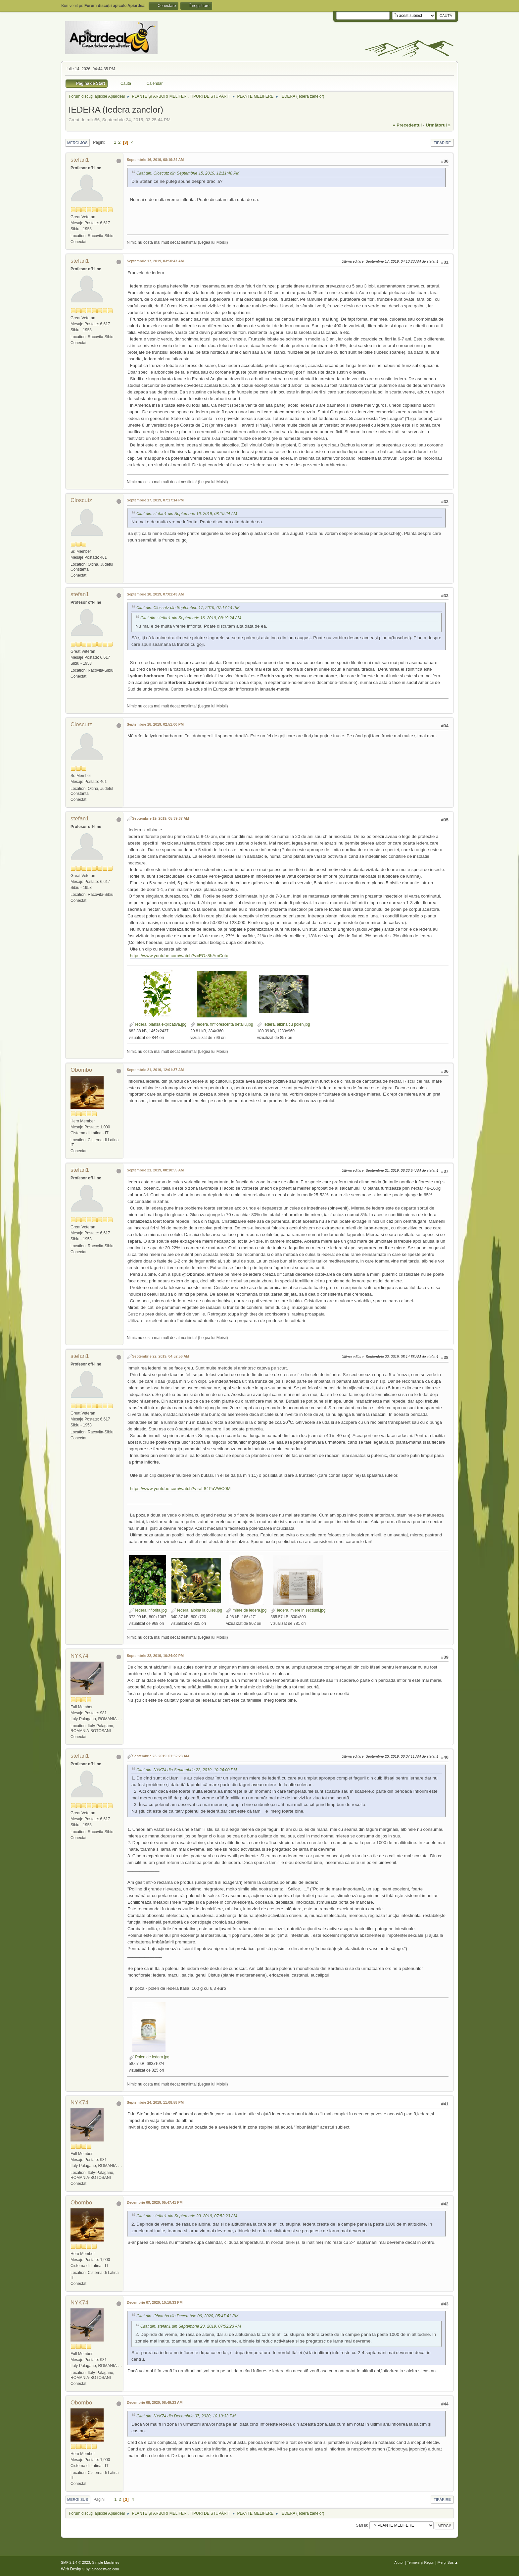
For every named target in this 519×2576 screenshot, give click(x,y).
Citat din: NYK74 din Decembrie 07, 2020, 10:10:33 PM (186, 2416)
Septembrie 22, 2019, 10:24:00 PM (155, 1656)
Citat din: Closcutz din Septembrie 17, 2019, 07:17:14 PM (187, 607)
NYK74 (79, 1656)
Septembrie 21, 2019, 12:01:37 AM (155, 1070)
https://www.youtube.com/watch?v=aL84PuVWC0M (180, 1488)
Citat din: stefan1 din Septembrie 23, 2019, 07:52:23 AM (186, 2216)
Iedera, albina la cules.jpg (196, 1610)
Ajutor (398, 2562)
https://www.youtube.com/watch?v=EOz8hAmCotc (179, 955)
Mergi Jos (77, 143)
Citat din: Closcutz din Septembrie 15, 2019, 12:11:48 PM (187, 173)
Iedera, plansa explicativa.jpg (157, 1024)
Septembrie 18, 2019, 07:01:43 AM (155, 594)
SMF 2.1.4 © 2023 (75, 2562)
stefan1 (80, 160)
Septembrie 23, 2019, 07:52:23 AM (160, 1756)
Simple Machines (105, 2562)
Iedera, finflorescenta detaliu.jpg (221, 1024)
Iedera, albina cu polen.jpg (283, 1024)
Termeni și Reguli (420, 2562)
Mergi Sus (77, 2499)
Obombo (81, 1070)
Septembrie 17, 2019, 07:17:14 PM (155, 500)
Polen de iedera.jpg (149, 2057)
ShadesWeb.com (105, 2569)
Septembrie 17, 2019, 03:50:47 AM (155, 261)
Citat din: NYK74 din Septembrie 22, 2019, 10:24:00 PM (186, 1770)
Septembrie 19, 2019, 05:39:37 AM (160, 818)
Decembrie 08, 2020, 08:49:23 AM (155, 2402)
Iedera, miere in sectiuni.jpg (297, 1610)
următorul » (438, 125)
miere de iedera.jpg (246, 1610)
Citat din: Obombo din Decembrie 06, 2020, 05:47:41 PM (187, 2316)
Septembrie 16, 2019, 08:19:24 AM (155, 160)
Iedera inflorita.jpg (148, 1610)
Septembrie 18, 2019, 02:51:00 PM (155, 724)
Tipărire (442, 143)
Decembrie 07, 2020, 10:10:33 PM (154, 2302)
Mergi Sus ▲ (448, 2562)
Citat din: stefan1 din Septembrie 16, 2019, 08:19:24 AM (186, 513)
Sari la (361, 2525)
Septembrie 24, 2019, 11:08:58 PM (155, 2102)
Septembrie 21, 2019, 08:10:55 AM (155, 1170)
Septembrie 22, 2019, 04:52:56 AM (160, 1356)
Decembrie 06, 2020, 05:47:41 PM (154, 2202)
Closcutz (81, 500)
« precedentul (407, 125)
